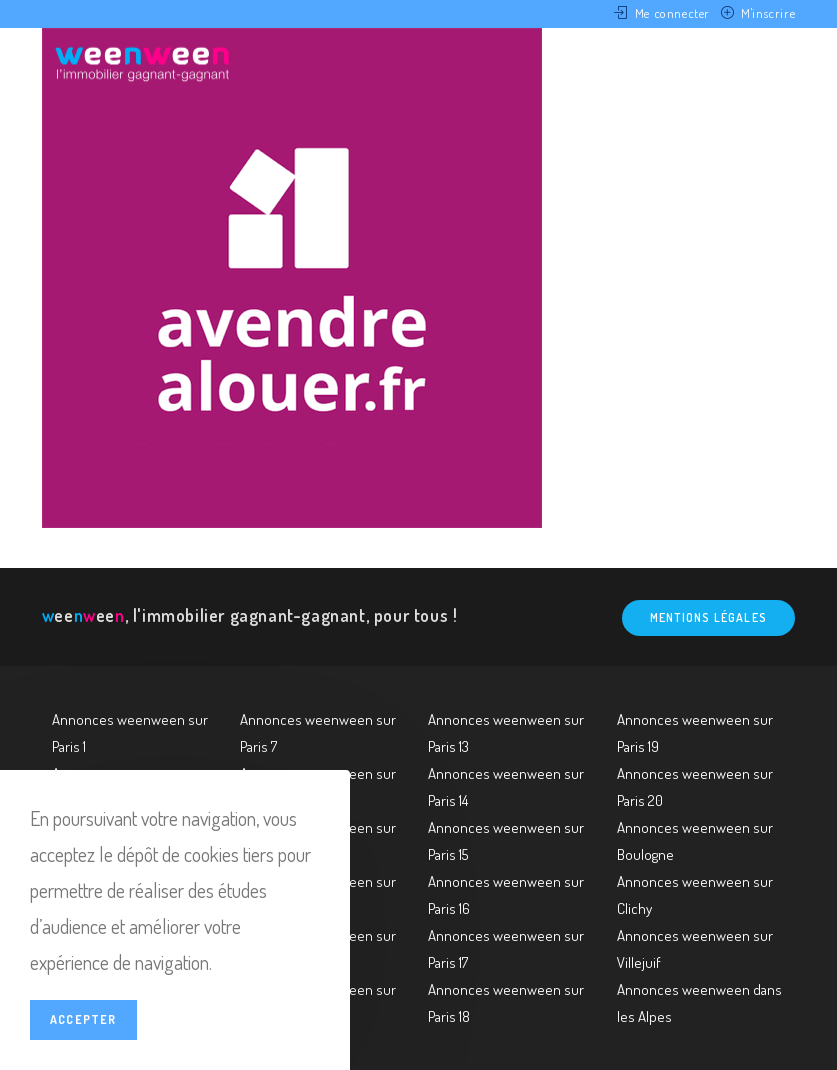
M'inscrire (768, 13)
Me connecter (672, 13)
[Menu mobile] (763, 63)
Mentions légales (708, 617)
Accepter (83, 1019)
